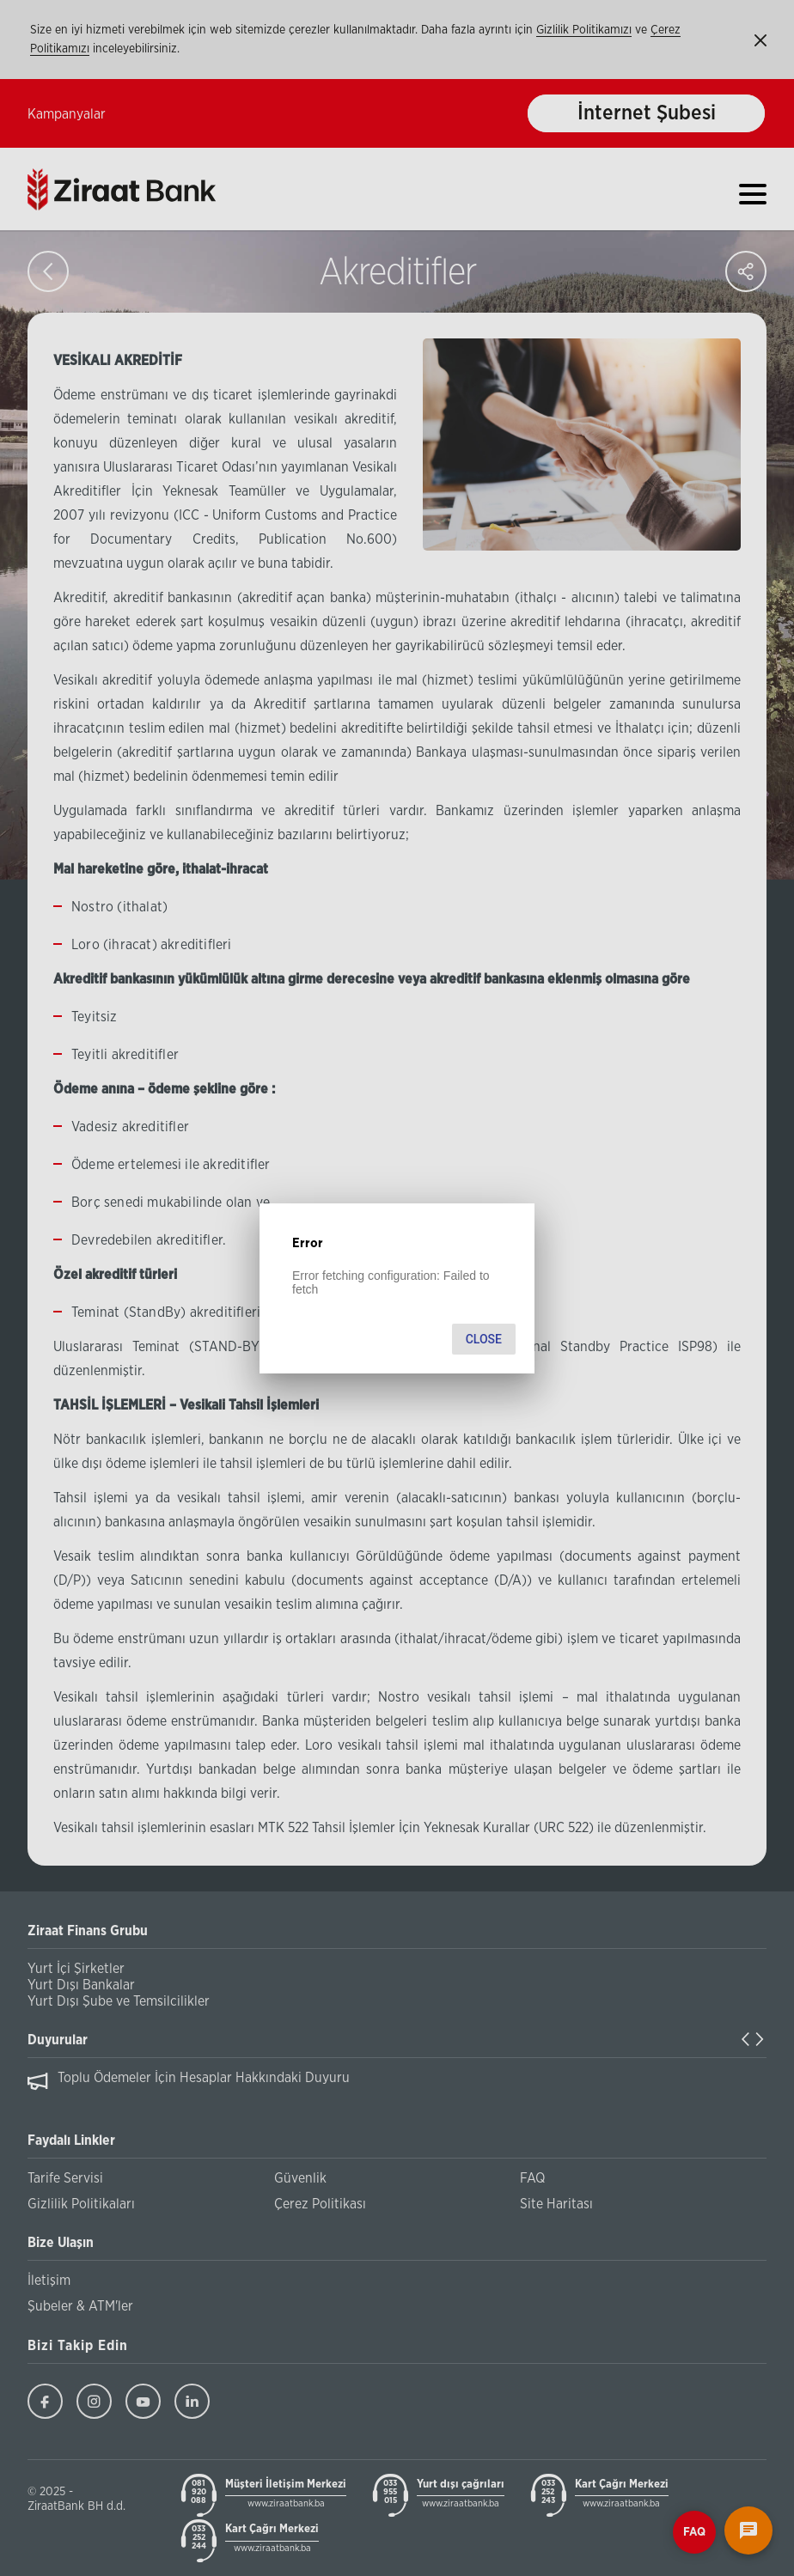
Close (484, 1339)
